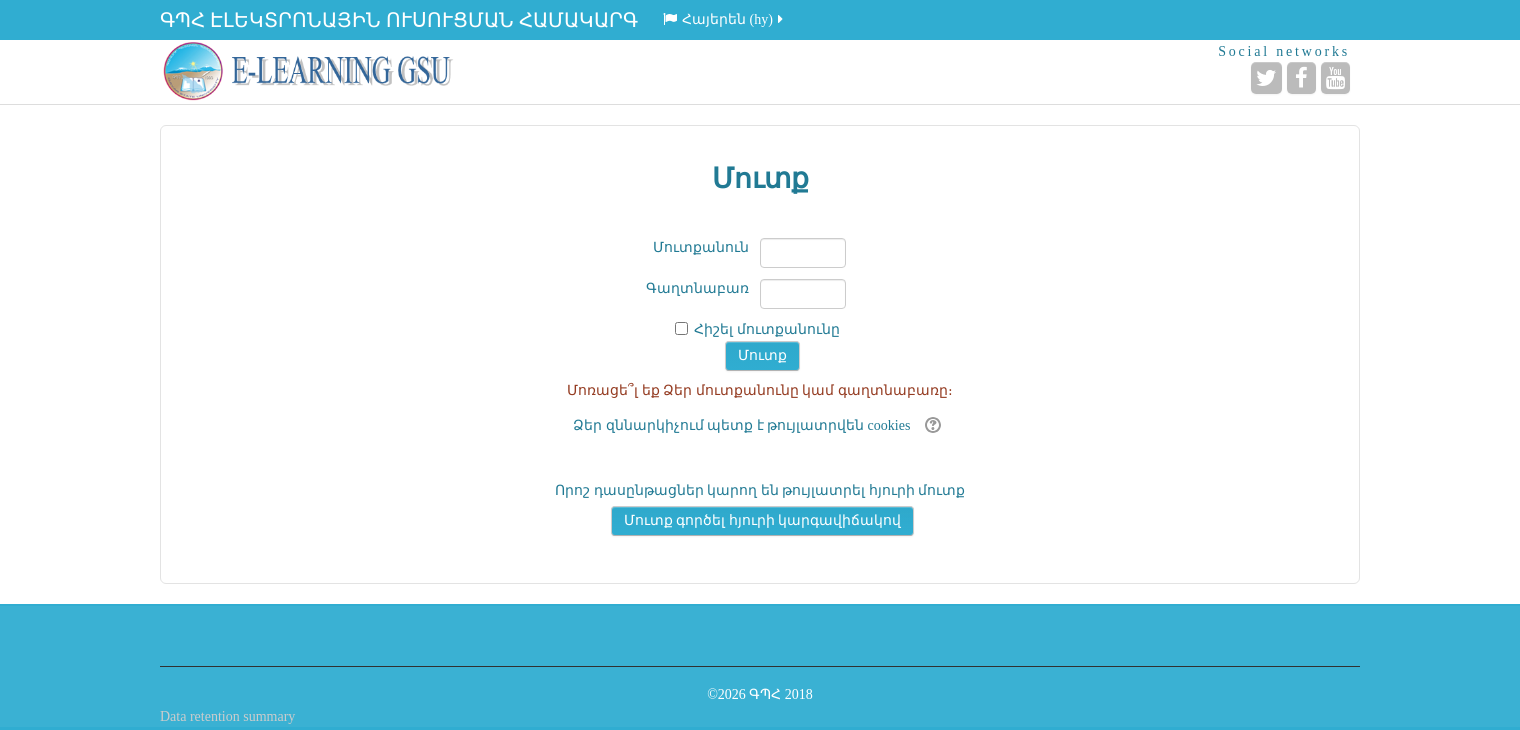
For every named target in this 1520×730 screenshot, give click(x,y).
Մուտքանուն (701, 247)
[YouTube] (1335, 78)
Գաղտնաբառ (697, 288)
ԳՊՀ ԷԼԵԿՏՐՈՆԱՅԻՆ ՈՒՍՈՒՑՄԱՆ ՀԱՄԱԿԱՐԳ (399, 20)
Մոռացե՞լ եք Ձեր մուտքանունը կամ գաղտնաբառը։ (760, 390)
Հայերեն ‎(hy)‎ (724, 19)
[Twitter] (1266, 78)
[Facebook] (1301, 78)
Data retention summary (227, 716)
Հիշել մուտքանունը (767, 329)
